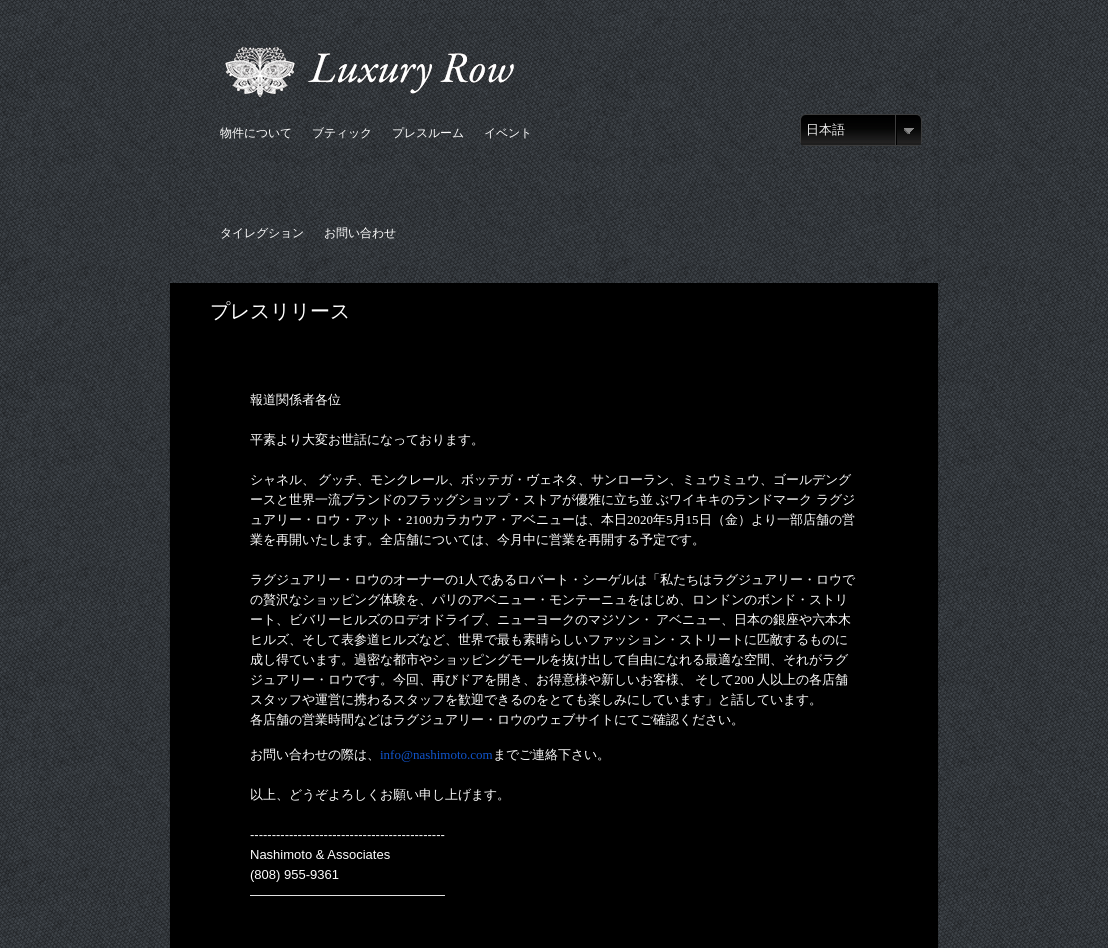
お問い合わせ (360, 232)
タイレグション (262, 232)
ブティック (342, 132)
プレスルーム (428, 132)
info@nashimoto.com (436, 754)
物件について (256, 132)
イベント (508, 132)
